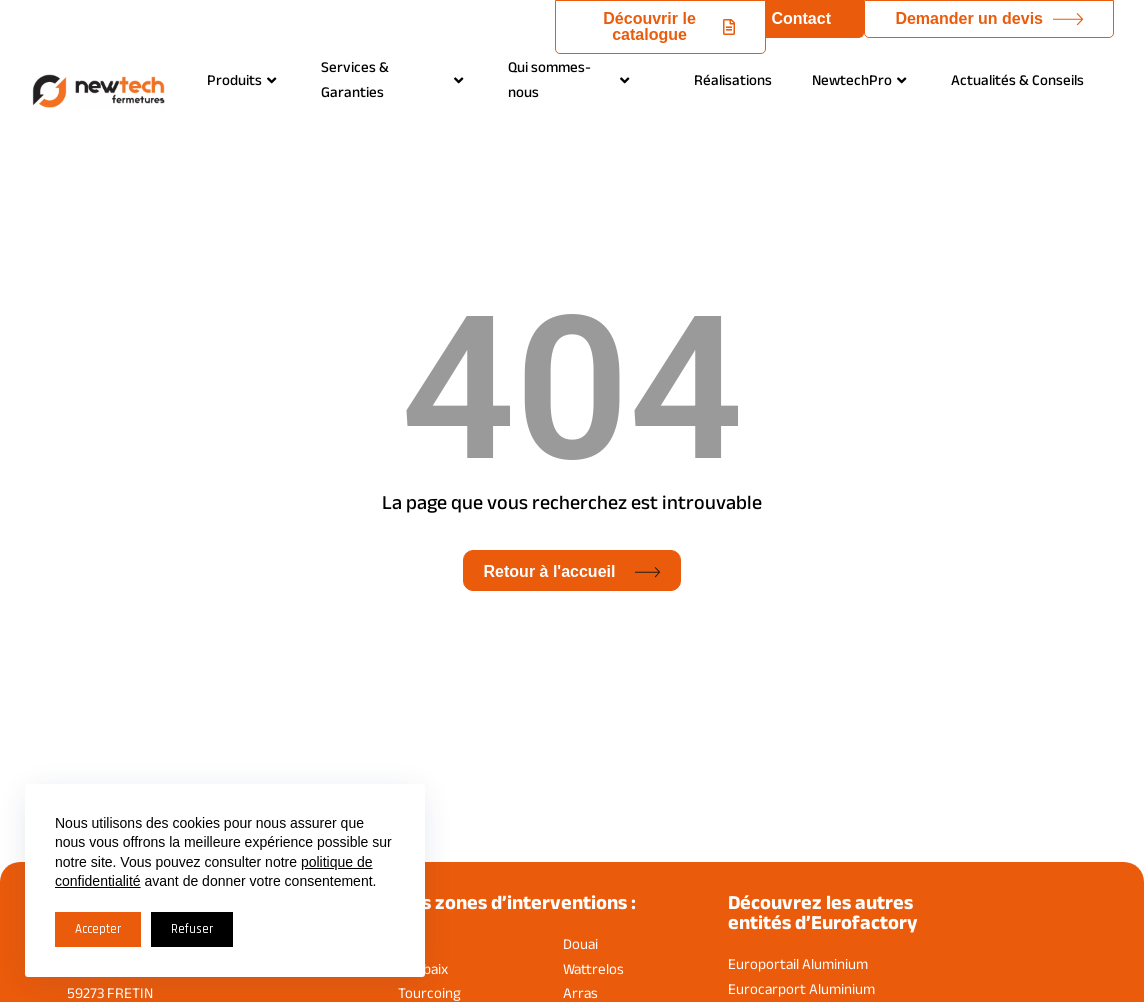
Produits (241, 79)
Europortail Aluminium (798, 963)
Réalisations (733, 79)
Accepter (98, 929)
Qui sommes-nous (569, 79)
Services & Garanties (391, 79)
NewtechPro (859, 79)
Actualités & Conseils (1017, 79)
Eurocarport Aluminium (801, 988)
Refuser (192, 929)
